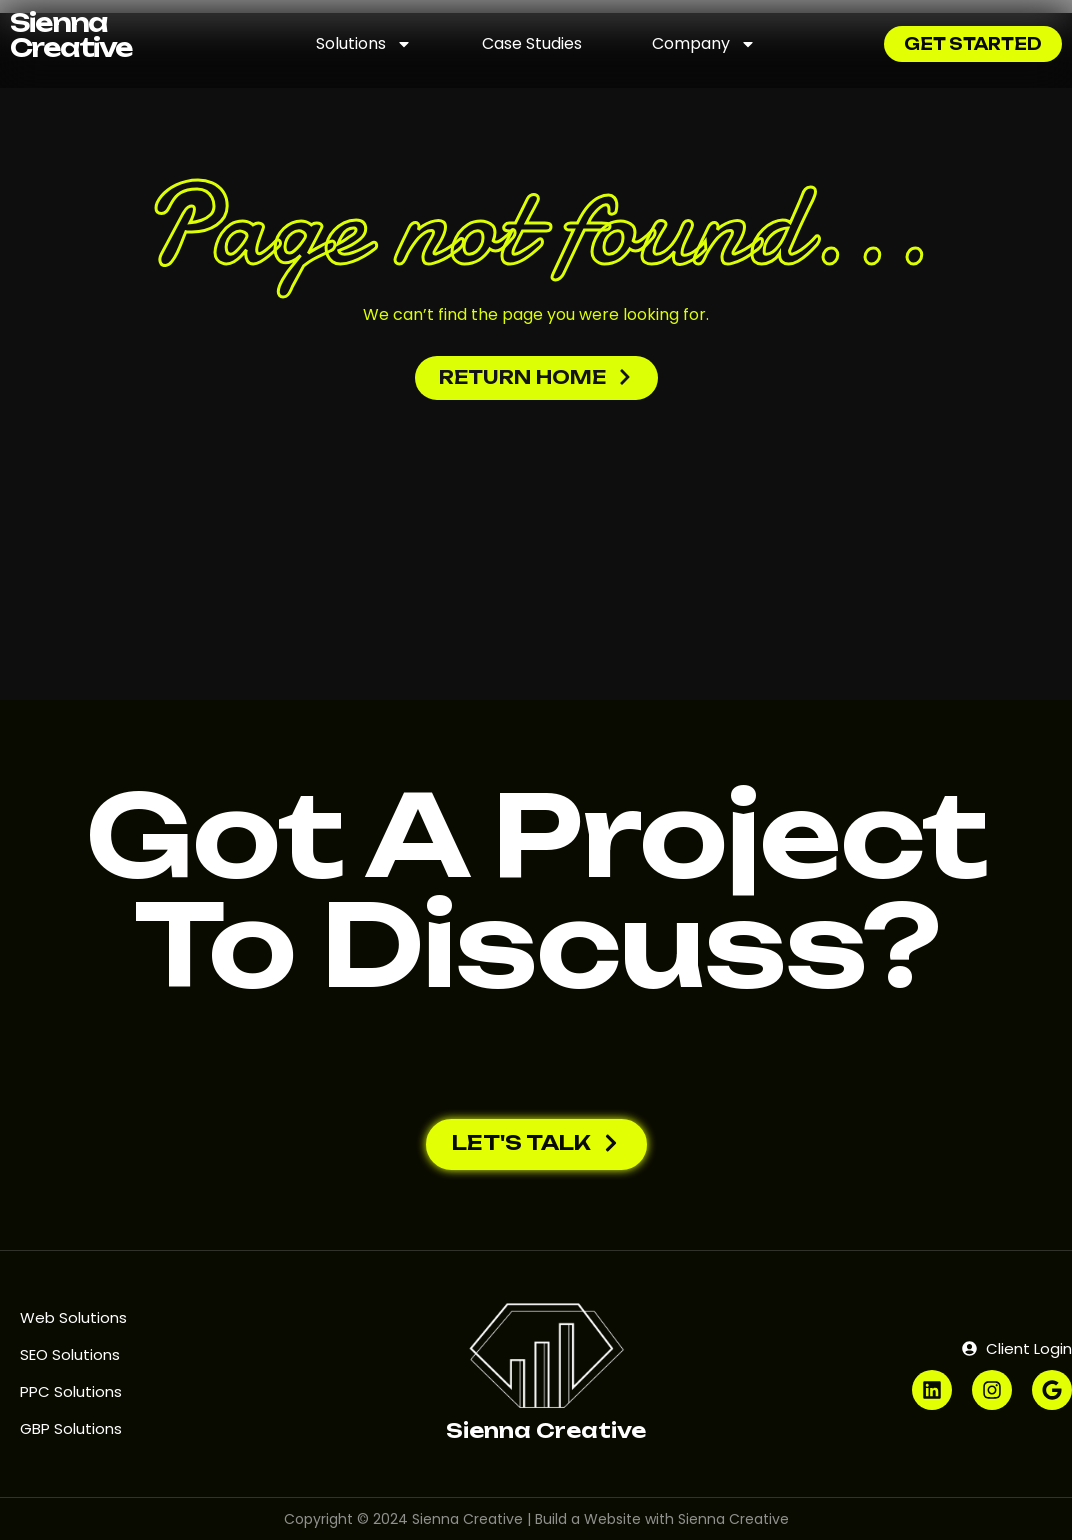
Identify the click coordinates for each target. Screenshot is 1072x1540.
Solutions (364, 44)
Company (704, 44)
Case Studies (532, 43)
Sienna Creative (71, 35)
